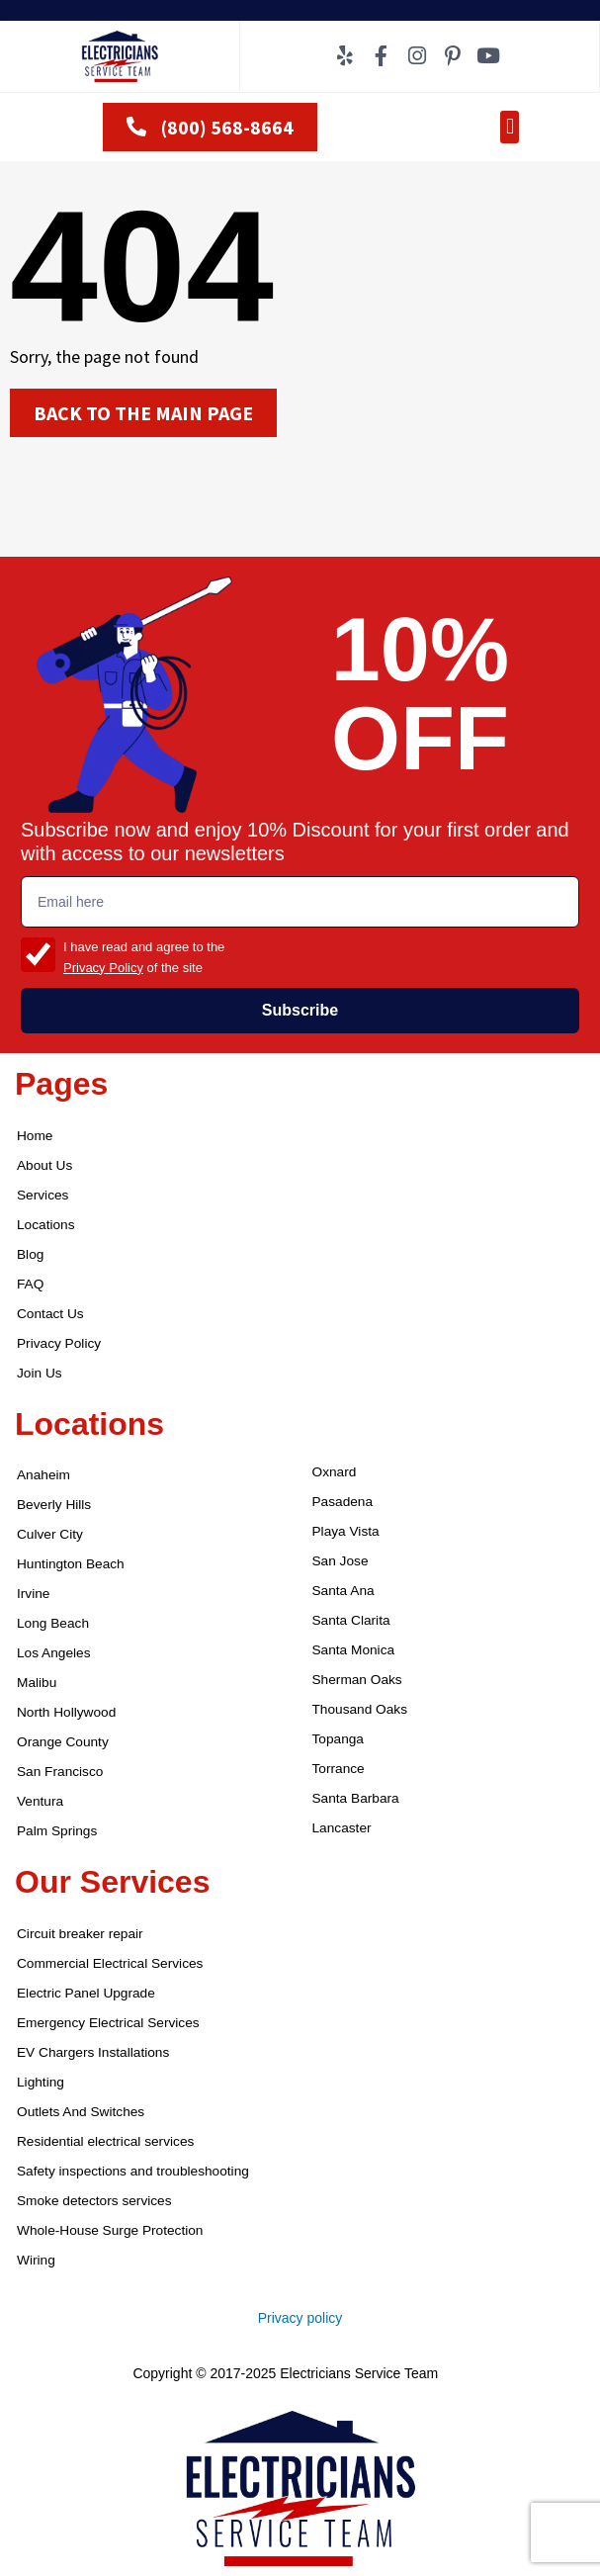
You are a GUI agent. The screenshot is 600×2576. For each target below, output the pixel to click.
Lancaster (342, 1828)
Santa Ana (343, 1590)
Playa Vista (346, 1531)
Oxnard (334, 1472)
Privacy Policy (103, 967)
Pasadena (343, 1501)
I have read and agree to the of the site (143, 957)
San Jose (340, 1561)
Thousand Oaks (360, 1709)
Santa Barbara (355, 1798)
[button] (509, 127)
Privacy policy (300, 2318)
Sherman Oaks (357, 1679)
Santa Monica (353, 1650)
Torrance (338, 1768)
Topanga (338, 1739)
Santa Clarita (351, 1620)
